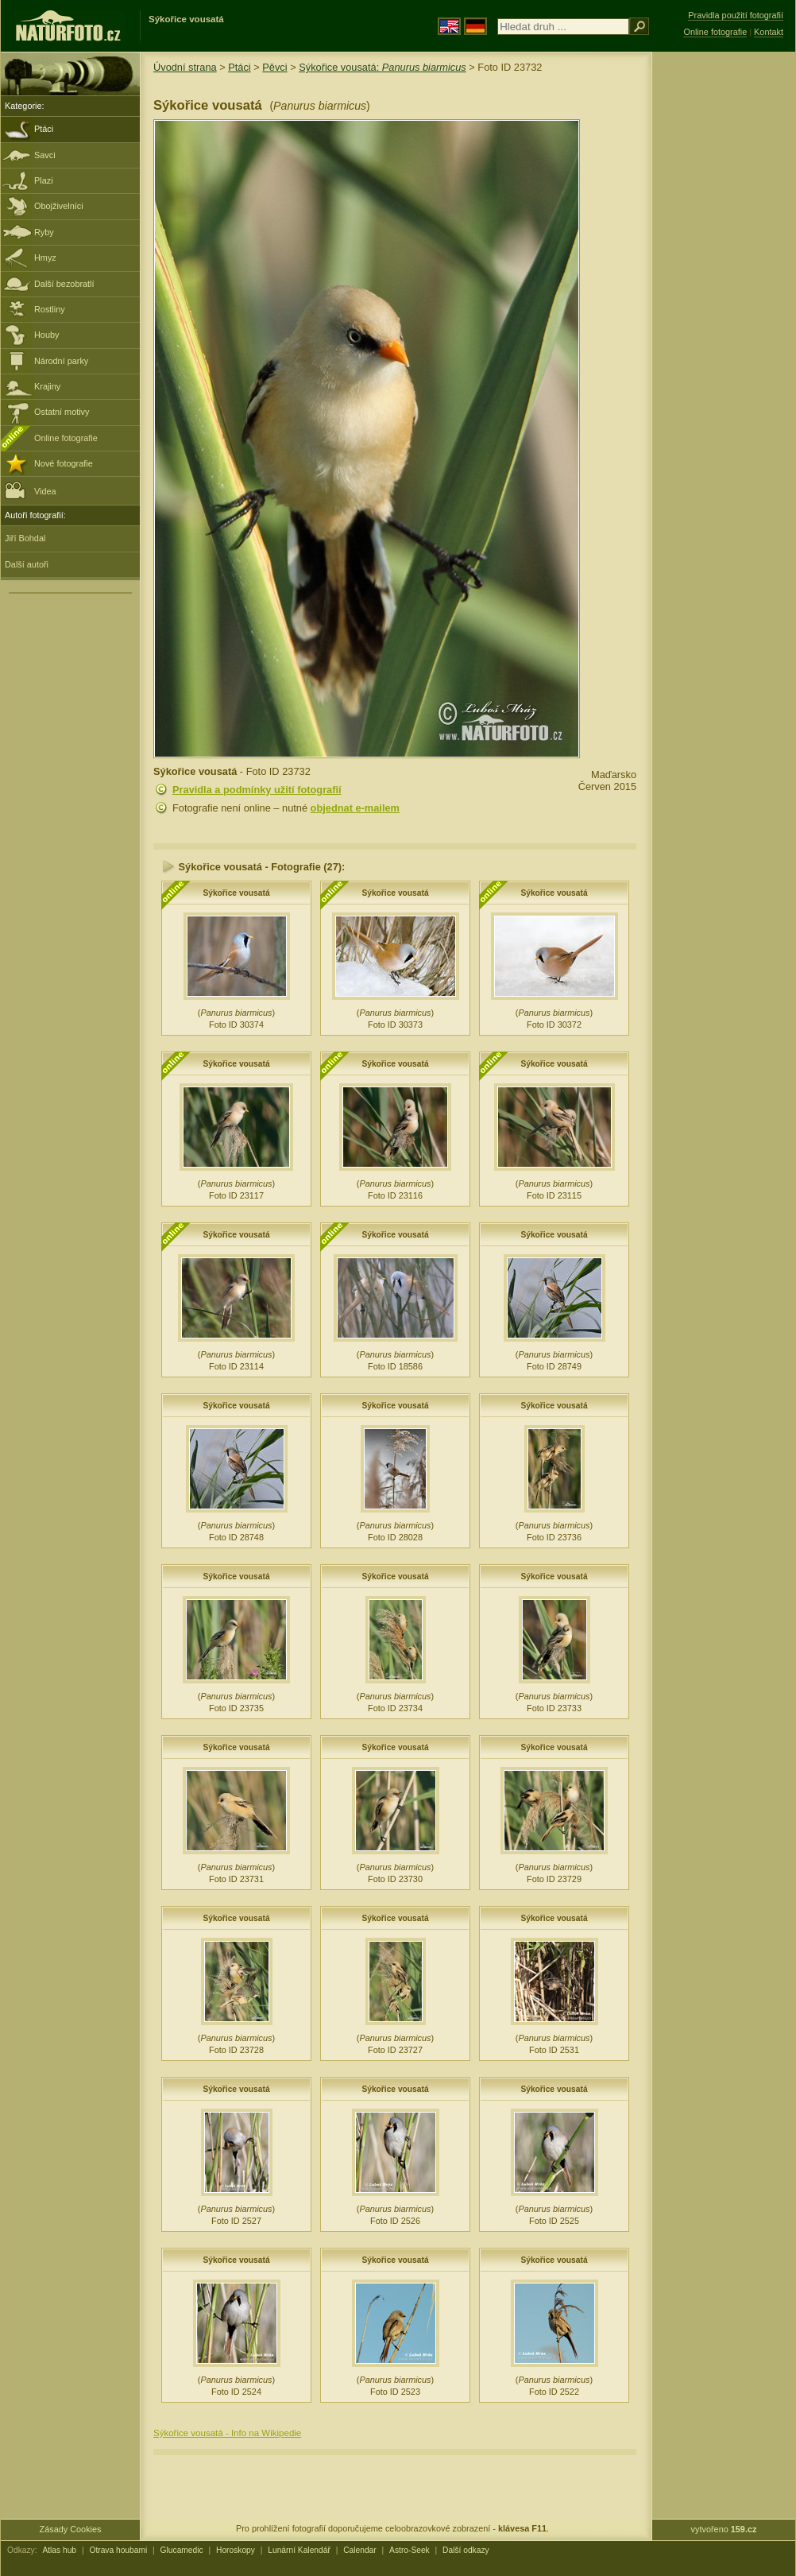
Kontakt (768, 32)
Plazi (43, 180)
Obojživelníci (58, 206)
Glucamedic (181, 2550)
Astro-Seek (409, 2550)
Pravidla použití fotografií (735, 15)
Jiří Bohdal (25, 538)
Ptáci (43, 129)
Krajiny (47, 386)
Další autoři (26, 564)
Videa (30, 490)
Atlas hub (59, 2550)
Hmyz (45, 257)
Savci (45, 155)
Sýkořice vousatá (236, 893)
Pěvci (274, 67)
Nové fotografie (63, 463)
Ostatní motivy (62, 411)
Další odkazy (465, 2550)
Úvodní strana (185, 67)
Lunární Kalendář (299, 2550)
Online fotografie (66, 438)
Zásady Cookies (71, 2529)
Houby (46, 334)
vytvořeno (724, 2529)
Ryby (44, 232)
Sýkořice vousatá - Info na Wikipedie (227, 2433)
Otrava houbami (118, 2550)
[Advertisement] (723, 306)
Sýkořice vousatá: (382, 67)
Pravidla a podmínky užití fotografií (257, 790)
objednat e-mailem (355, 808)
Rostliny (49, 309)
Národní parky (61, 361)
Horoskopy (235, 2550)
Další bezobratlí (64, 284)
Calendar (360, 2550)
